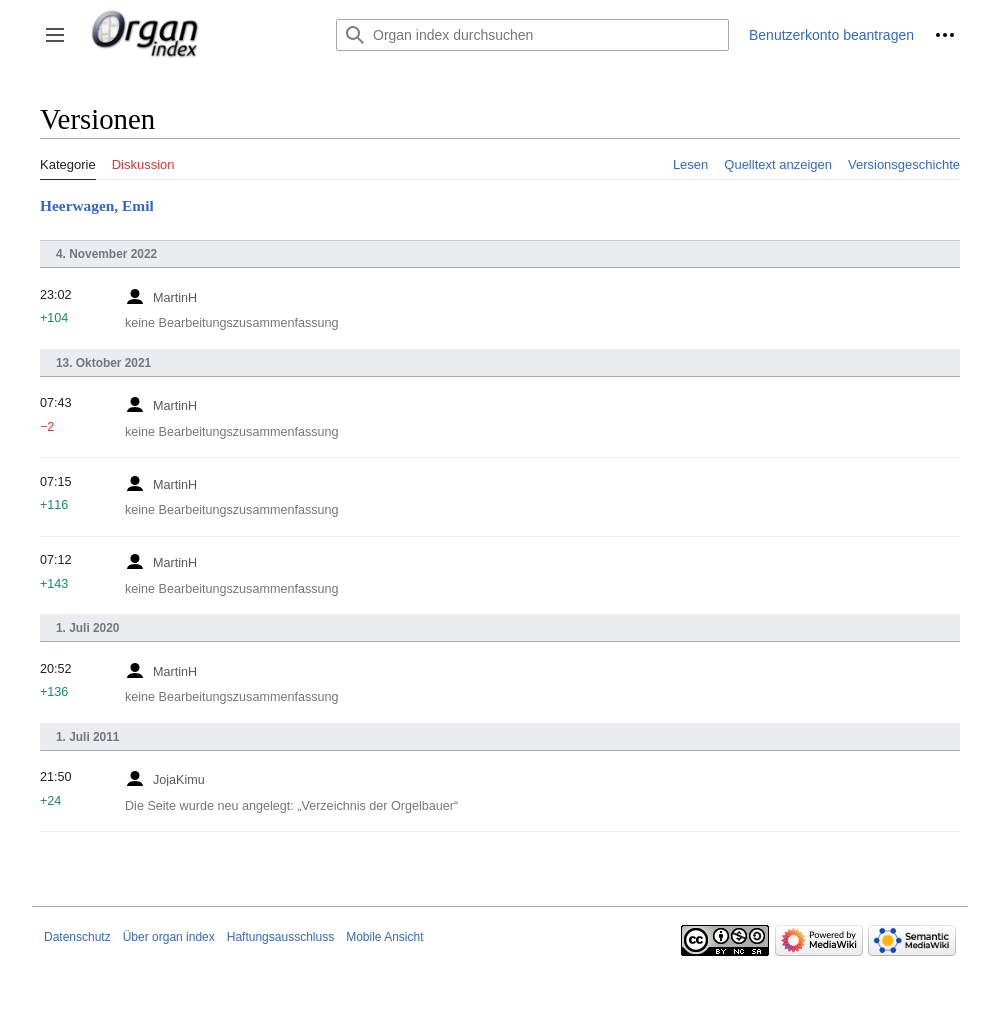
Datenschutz (77, 937)
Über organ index (169, 937)
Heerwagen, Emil (97, 205)
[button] (55, 35)
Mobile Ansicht (384, 937)
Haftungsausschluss (280, 937)
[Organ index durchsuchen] (532, 35)
